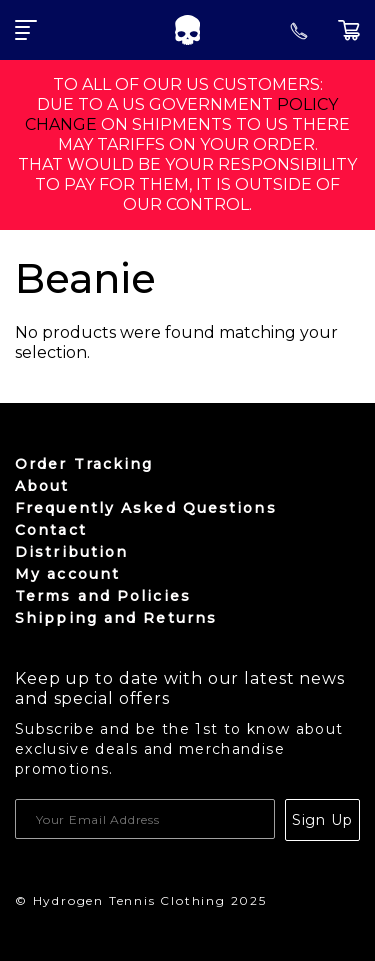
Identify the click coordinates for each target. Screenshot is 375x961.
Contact (51, 530)
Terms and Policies (103, 596)
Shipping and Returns (116, 618)
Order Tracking (84, 464)
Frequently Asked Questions (146, 508)
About (42, 486)
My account (67, 574)
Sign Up (322, 820)
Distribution (71, 552)
